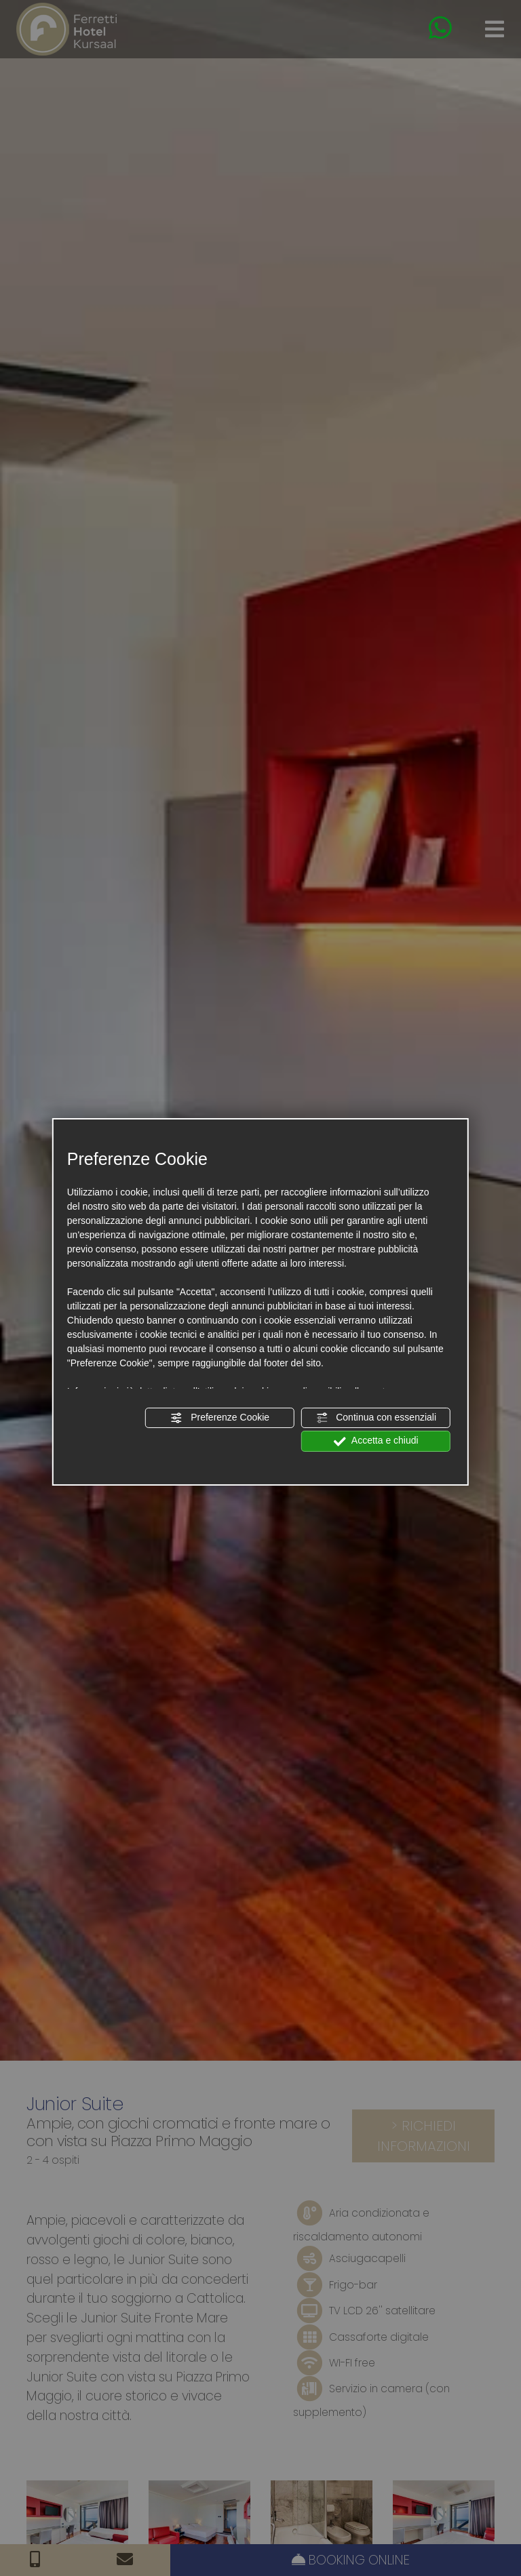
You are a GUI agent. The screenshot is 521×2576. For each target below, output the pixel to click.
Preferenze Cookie (219, 1418)
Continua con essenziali (375, 1418)
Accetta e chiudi (376, 1441)
